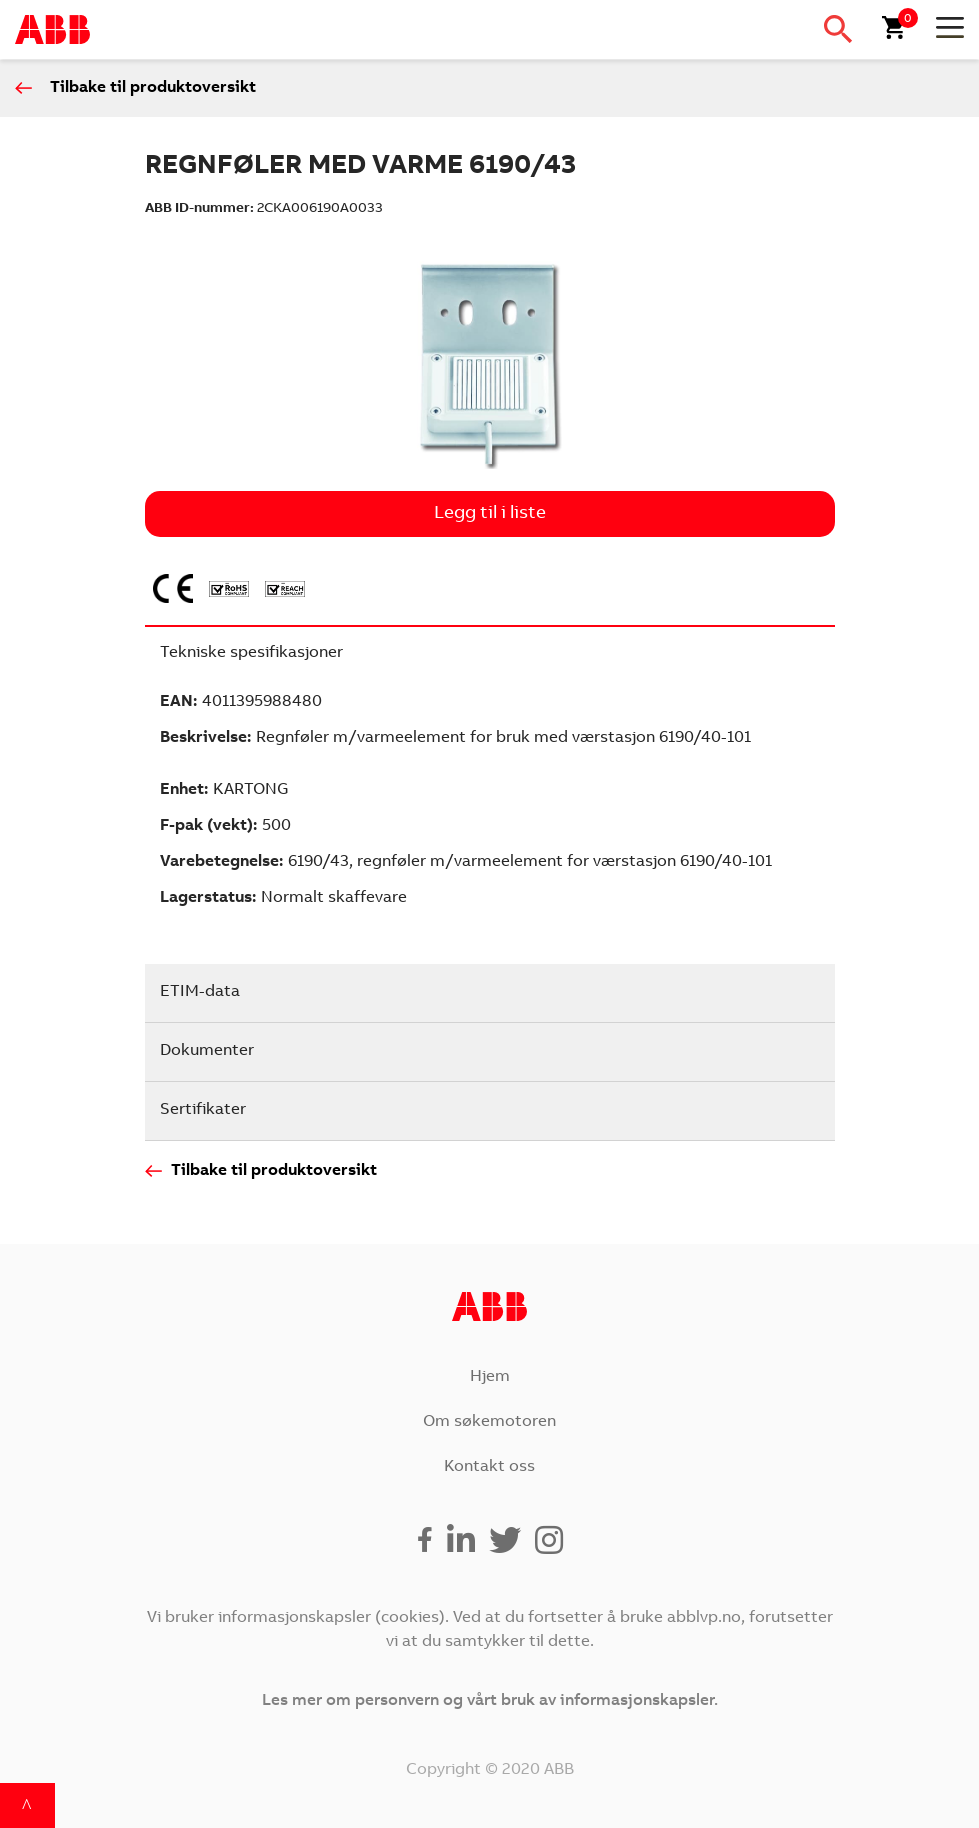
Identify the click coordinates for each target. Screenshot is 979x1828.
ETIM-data (200, 992)
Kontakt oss (489, 1467)
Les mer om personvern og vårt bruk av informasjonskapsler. (490, 1701)
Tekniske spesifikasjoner (251, 653)
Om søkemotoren (489, 1422)
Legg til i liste (490, 514)
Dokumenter (207, 1051)
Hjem (490, 1377)
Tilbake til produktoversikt (153, 88)
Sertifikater (203, 1110)
